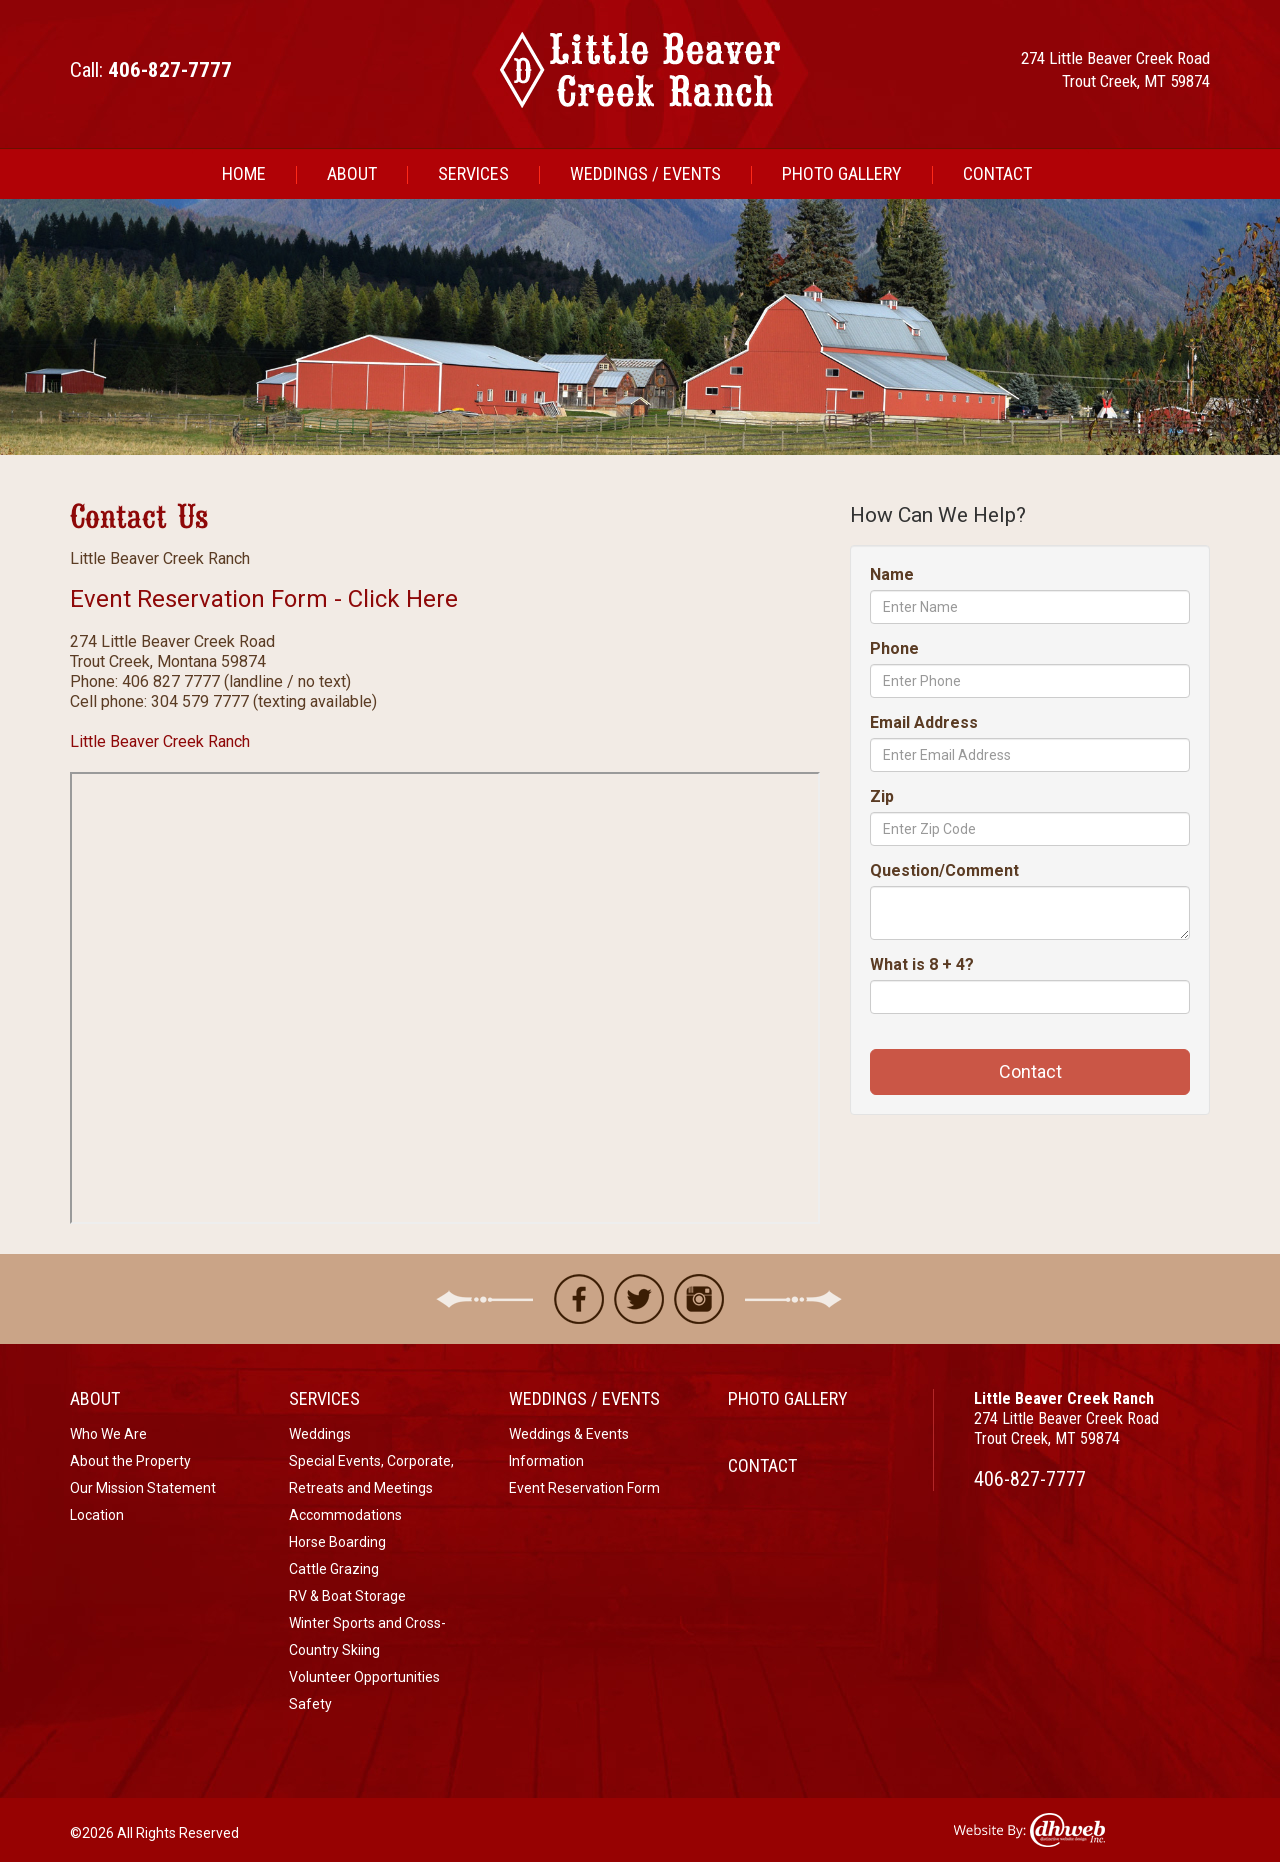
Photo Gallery (842, 173)
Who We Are (108, 1434)
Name (892, 574)
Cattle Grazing (334, 1569)
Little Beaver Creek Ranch (160, 741)
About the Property (130, 1461)
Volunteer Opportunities (364, 1677)
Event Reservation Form (584, 1488)
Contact (997, 173)
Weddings (320, 1434)
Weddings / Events (645, 173)
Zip (882, 796)
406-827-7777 (1030, 1479)
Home (244, 173)
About (352, 173)
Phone (894, 648)
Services (473, 173)
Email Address (924, 722)
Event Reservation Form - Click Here (264, 599)
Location (97, 1515)
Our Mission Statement (143, 1488)
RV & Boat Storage (347, 1596)
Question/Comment (944, 870)
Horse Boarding (337, 1542)
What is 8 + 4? (922, 964)
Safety (310, 1704)
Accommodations (345, 1515)
